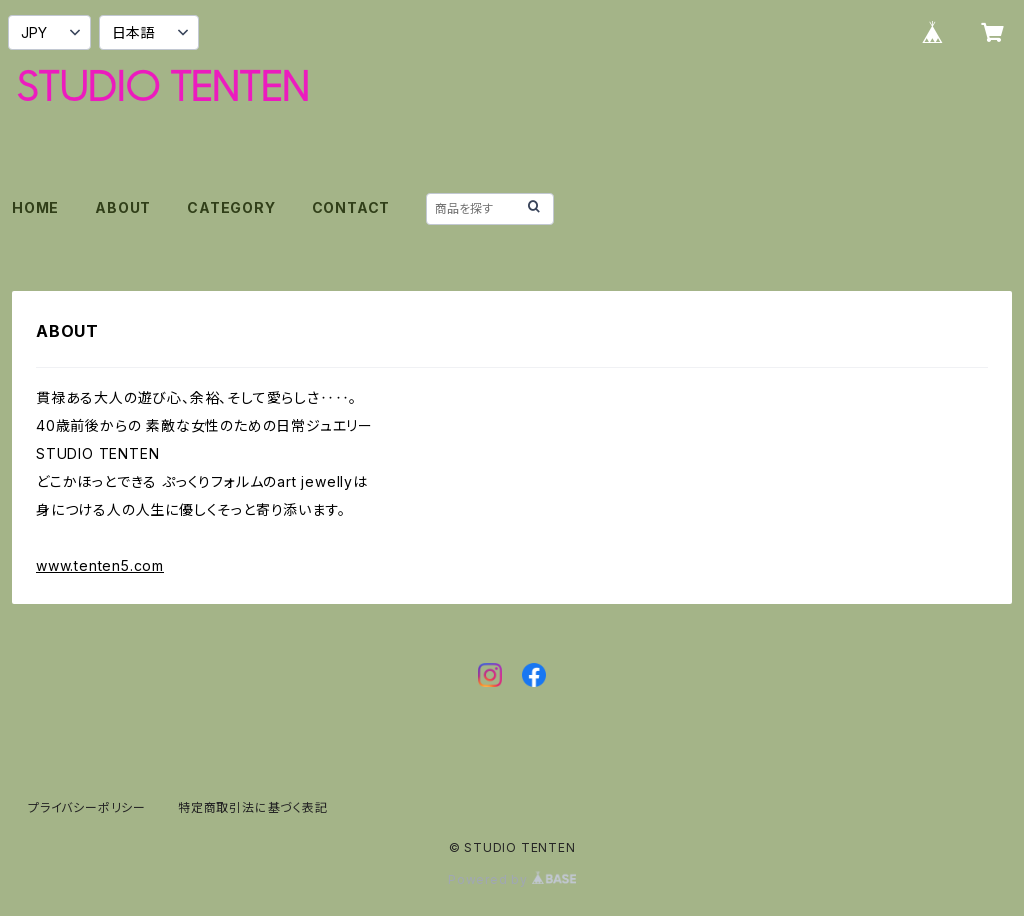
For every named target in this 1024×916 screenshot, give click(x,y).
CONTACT (351, 207)
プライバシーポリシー (87, 807)
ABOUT (123, 207)
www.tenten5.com (100, 565)
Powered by (512, 879)
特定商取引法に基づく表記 (253, 807)
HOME (35, 207)
